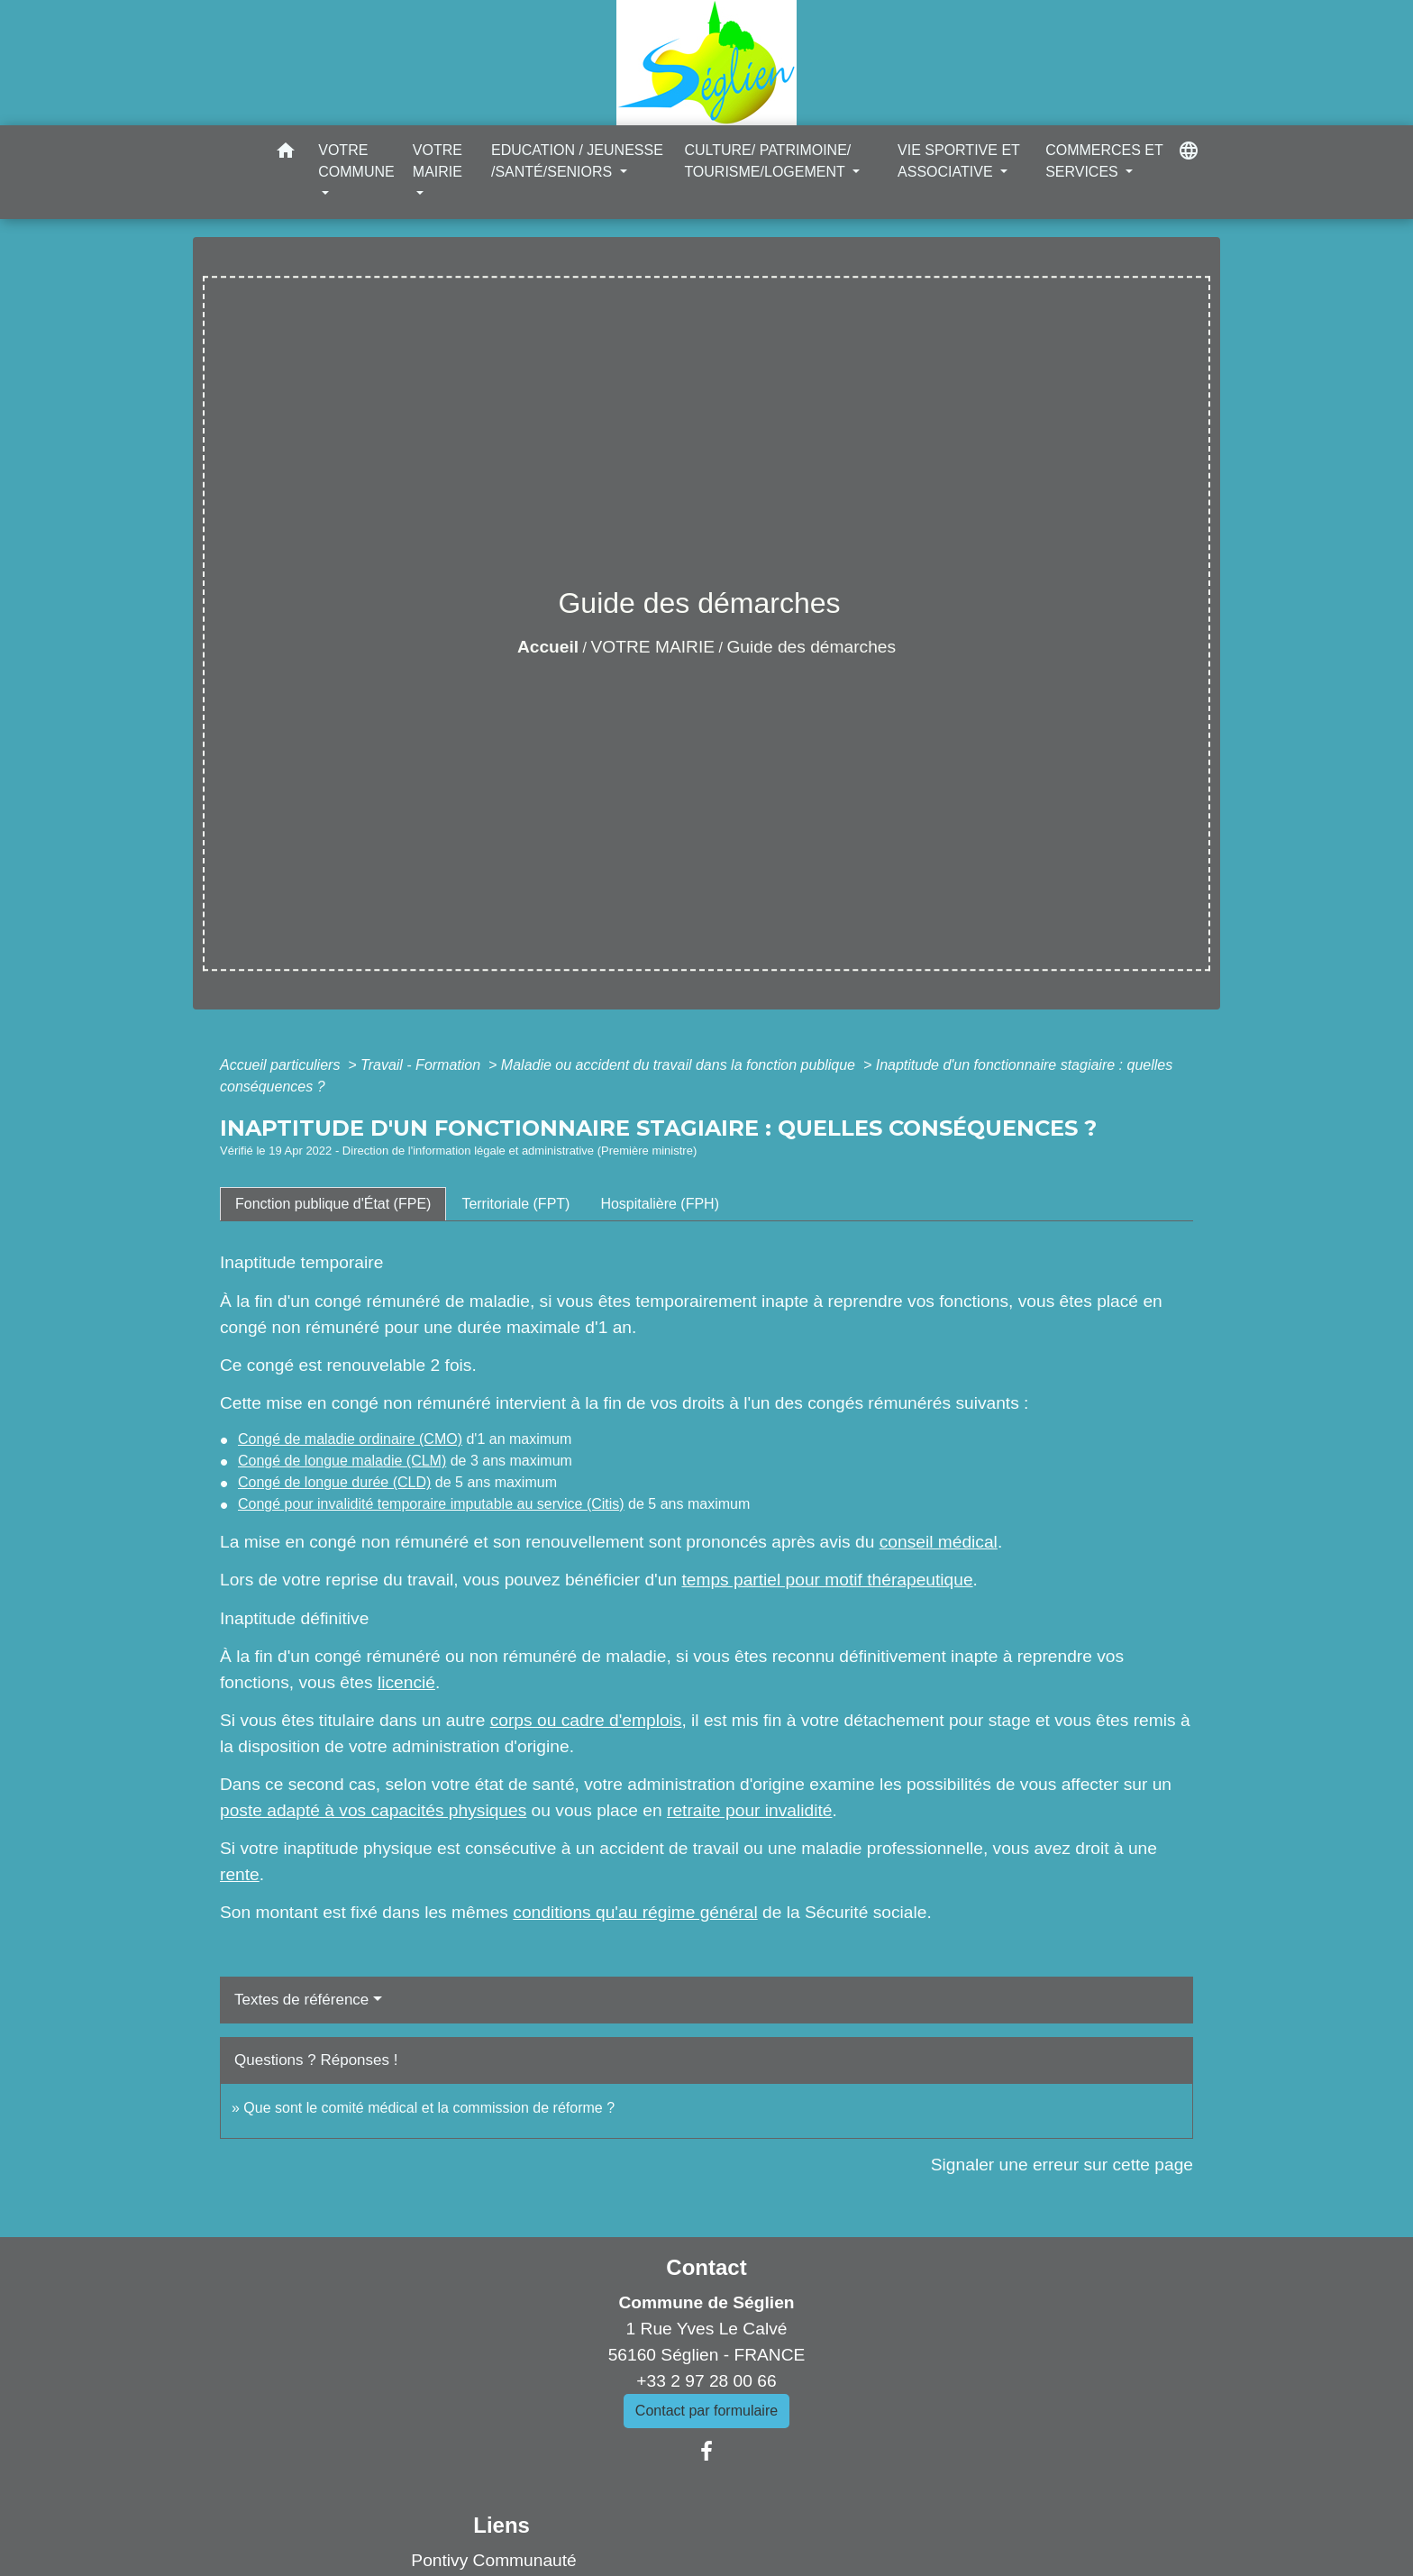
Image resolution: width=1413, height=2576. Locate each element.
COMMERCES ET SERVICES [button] (1103, 160)
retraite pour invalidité (749, 1810)
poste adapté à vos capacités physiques (373, 1810)
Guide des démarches (811, 646)
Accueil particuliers (282, 1065)
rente (240, 1874)
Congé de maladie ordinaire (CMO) (350, 1439)
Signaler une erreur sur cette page (1062, 2164)
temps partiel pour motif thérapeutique (826, 1579)
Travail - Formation (422, 1065)
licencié (406, 1682)
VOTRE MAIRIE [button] (437, 160)
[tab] (333, 1204)
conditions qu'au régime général (635, 1912)
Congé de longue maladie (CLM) (342, 1460)
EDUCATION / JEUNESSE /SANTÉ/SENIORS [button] (577, 160)
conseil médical (939, 1541)
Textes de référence (301, 1999)
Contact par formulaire (706, 2410)
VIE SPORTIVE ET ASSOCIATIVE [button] (958, 160)
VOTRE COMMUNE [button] (356, 160)
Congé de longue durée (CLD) (334, 1482)
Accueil (548, 646)
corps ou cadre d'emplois (586, 1720)
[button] (285, 153)
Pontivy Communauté (493, 2560)
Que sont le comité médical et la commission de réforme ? (429, 2107)
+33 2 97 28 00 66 (706, 2380)
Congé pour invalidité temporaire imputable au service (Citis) (431, 1504)
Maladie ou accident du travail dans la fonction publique (680, 1065)
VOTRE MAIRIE (653, 646)
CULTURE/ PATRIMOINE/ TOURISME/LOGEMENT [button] (767, 160)
